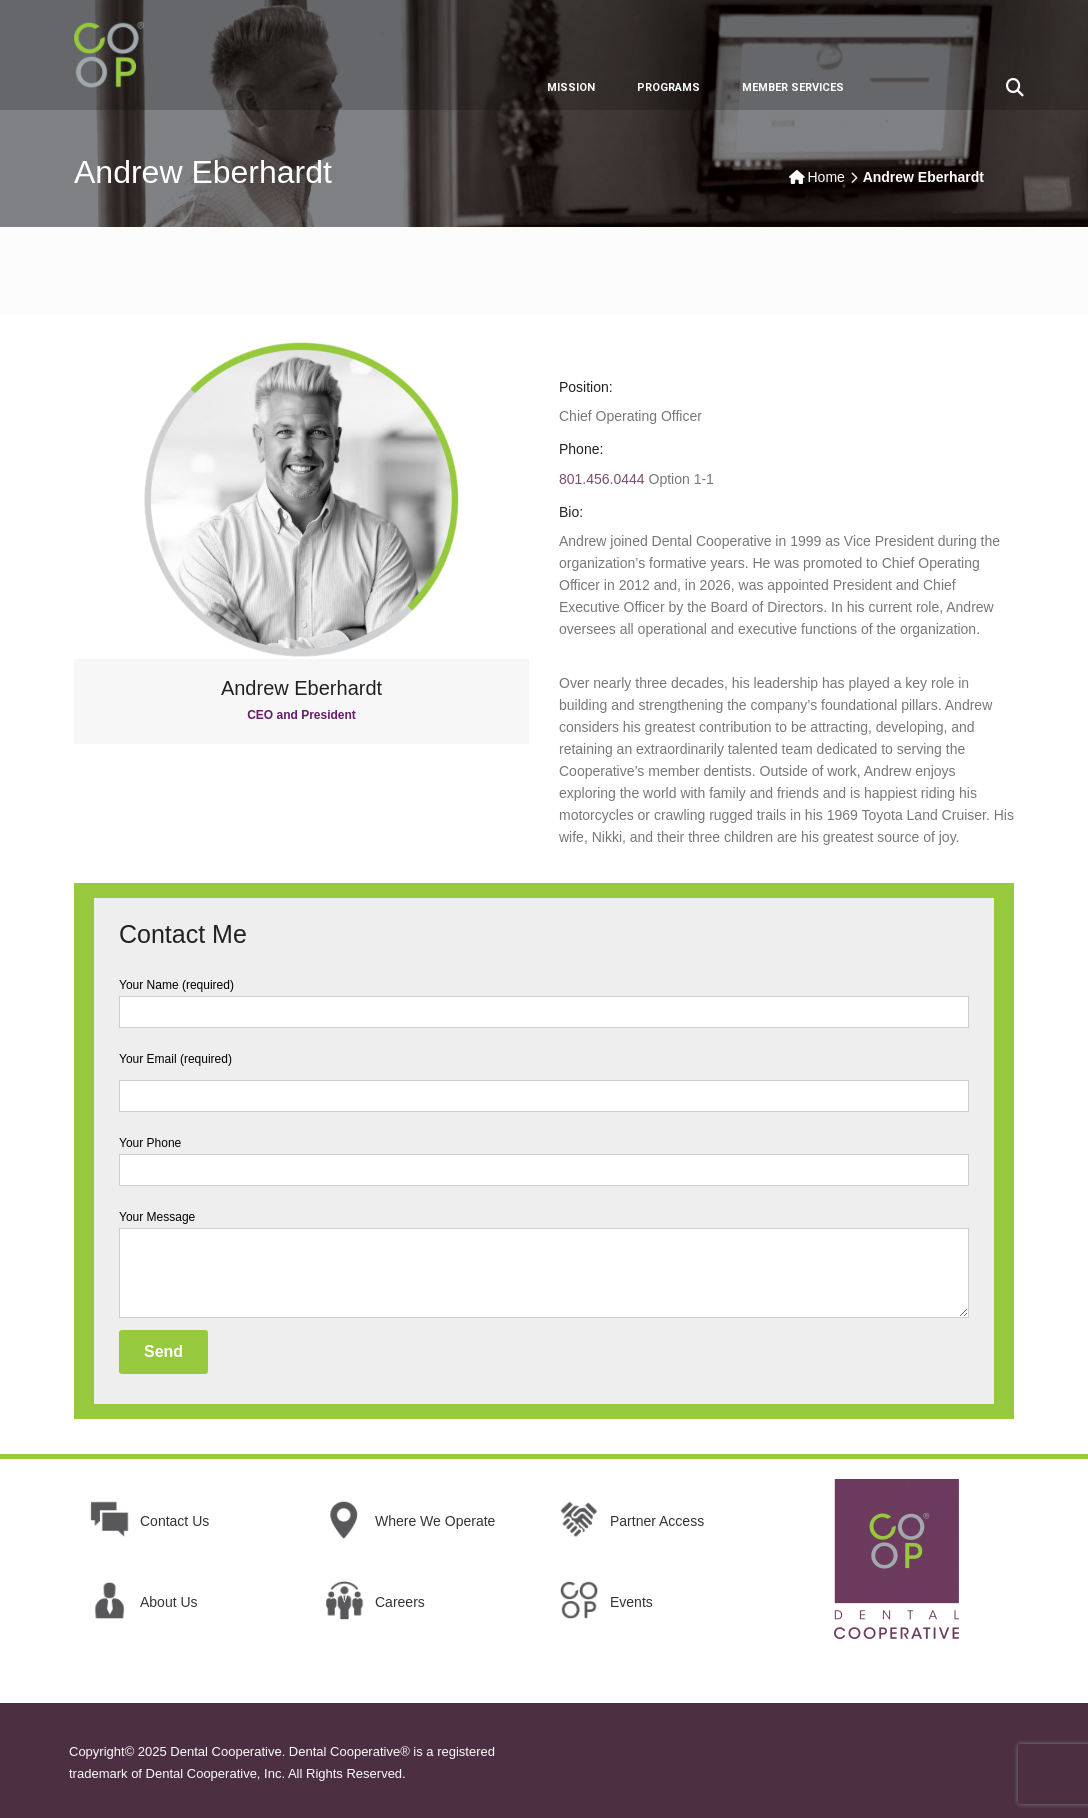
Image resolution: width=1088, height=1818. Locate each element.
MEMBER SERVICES (793, 87)
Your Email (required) (544, 1077)
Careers (400, 1602)
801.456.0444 (602, 479)
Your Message (544, 1265)
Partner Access (657, 1521)
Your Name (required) (544, 998)
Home (826, 177)
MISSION (571, 87)
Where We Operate (435, 1521)
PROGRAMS (668, 87)
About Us (169, 1602)
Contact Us (174, 1521)
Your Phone (544, 1156)
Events (631, 1602)
